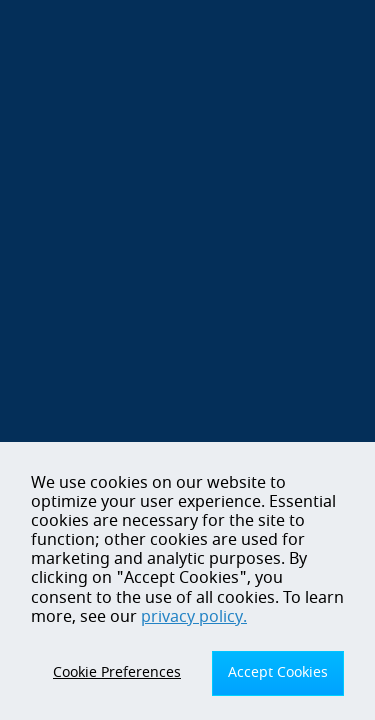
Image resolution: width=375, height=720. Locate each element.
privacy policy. (194, 617)
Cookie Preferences (117, 672)
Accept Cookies (278, 672)
